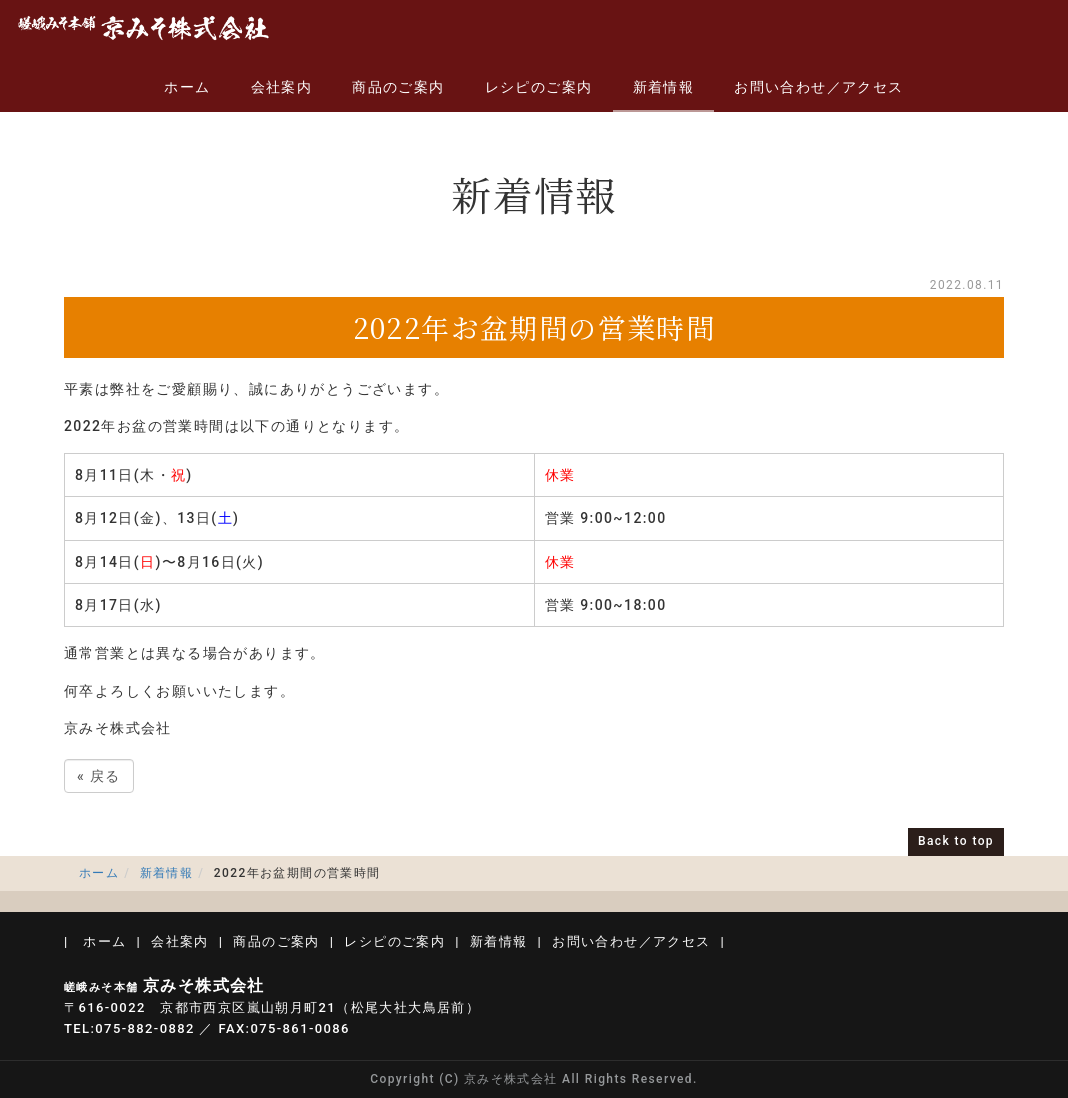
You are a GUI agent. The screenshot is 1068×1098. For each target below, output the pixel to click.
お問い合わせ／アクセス (818, 87)
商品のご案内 (398, 87)
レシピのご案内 (539, 87)
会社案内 (282, 87)
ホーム (187, 87)
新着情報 (664, 87)
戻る (99, 776)
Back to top (956, 841)
